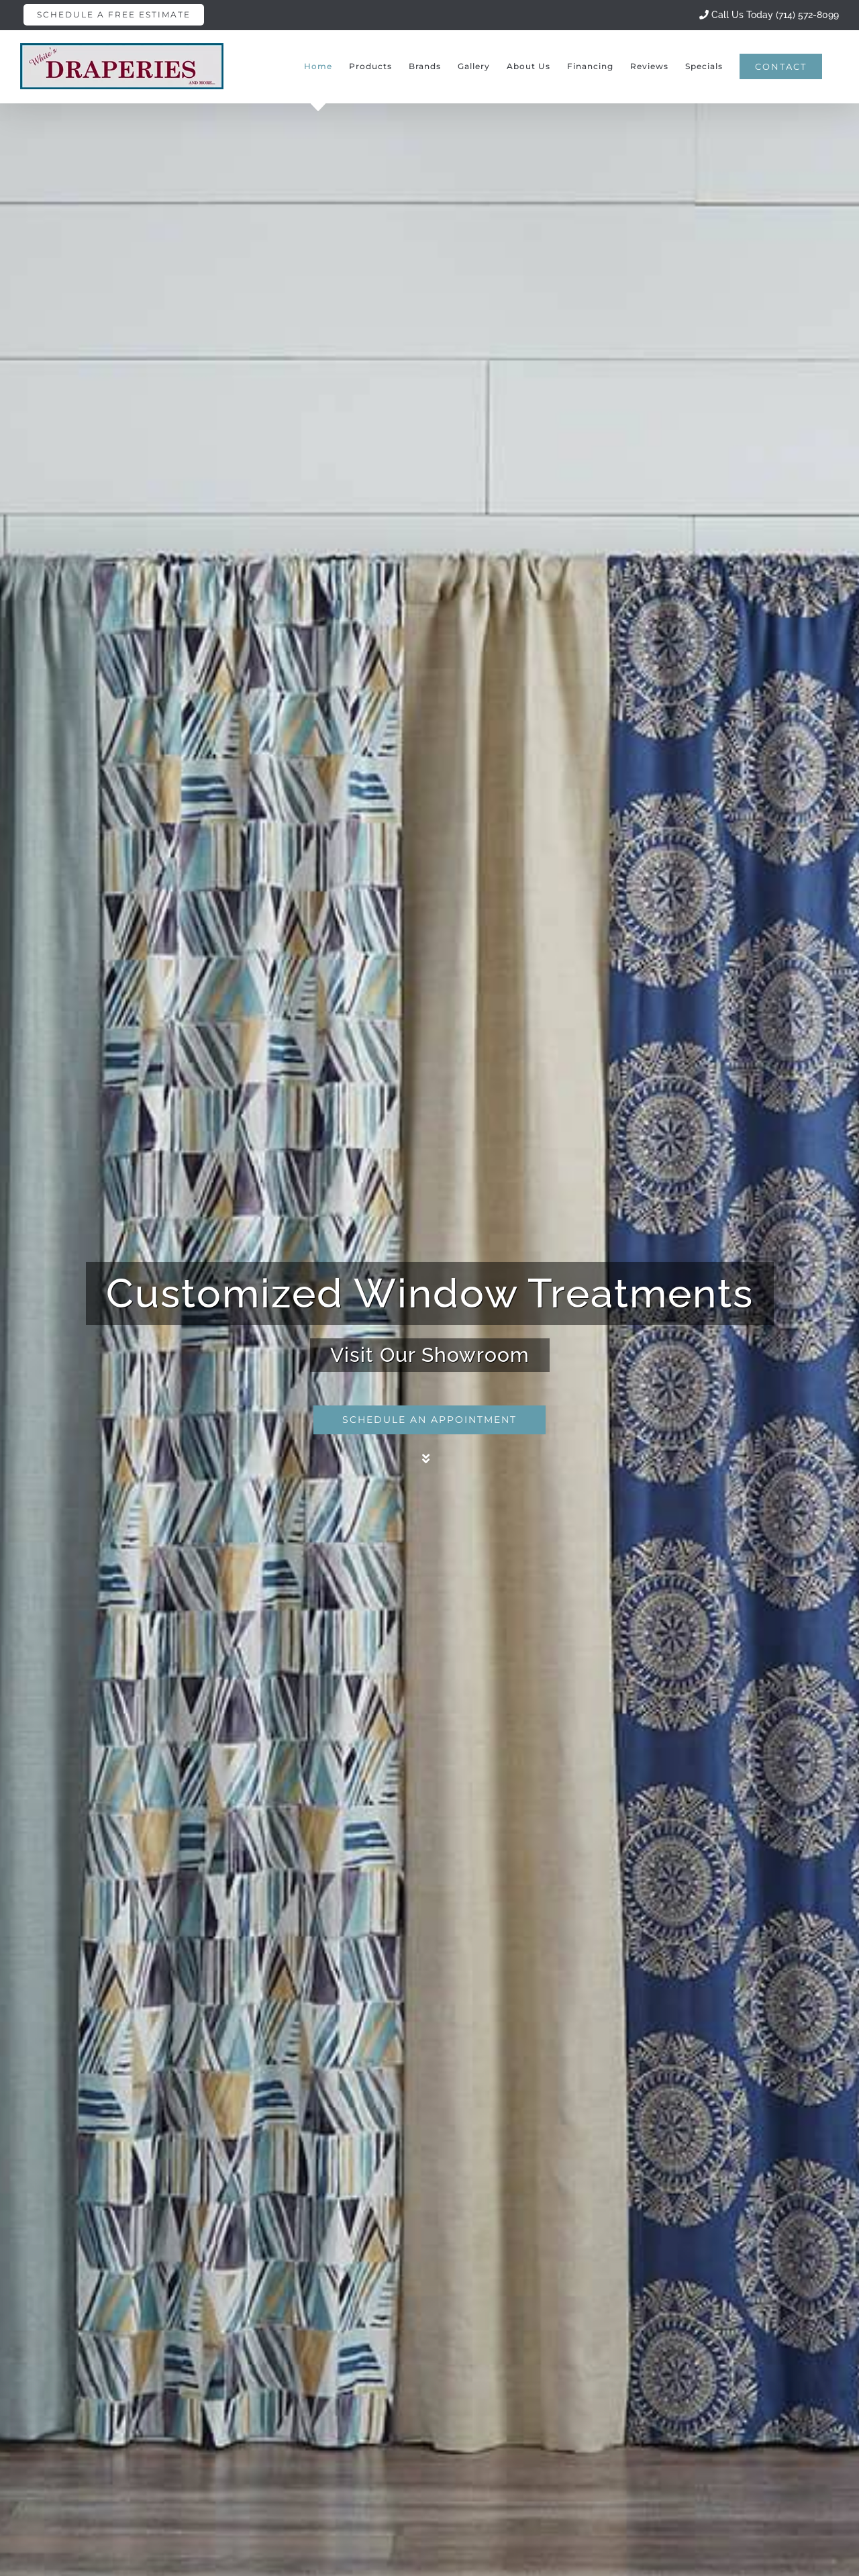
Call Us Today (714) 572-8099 (769, 14)
